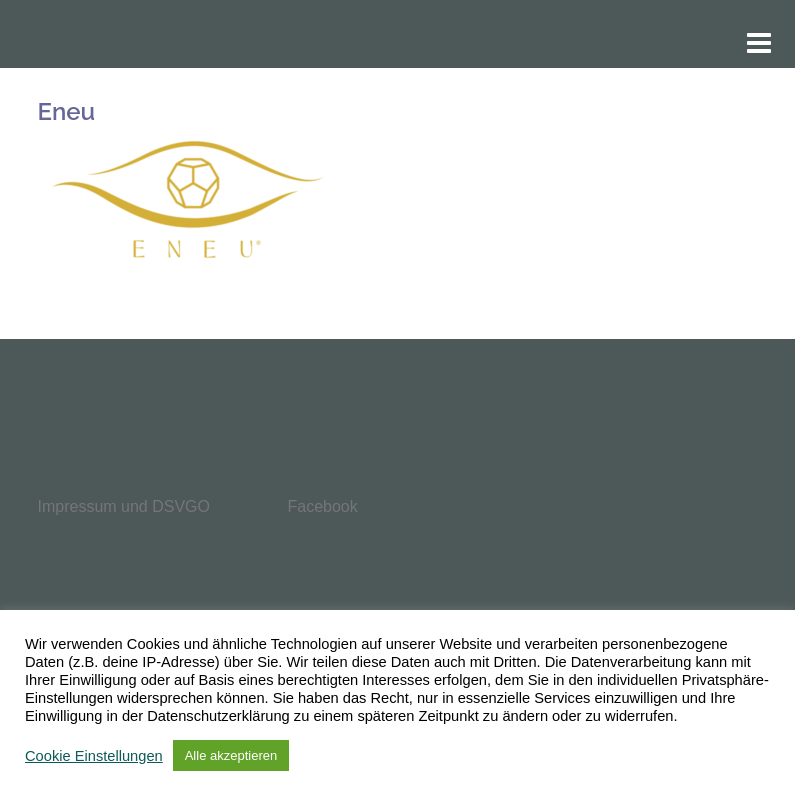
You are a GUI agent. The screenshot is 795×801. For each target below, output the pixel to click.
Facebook (323, 506)
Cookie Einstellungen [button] (94, 756)
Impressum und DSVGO (124, 506)
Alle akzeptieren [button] (231, 755)
